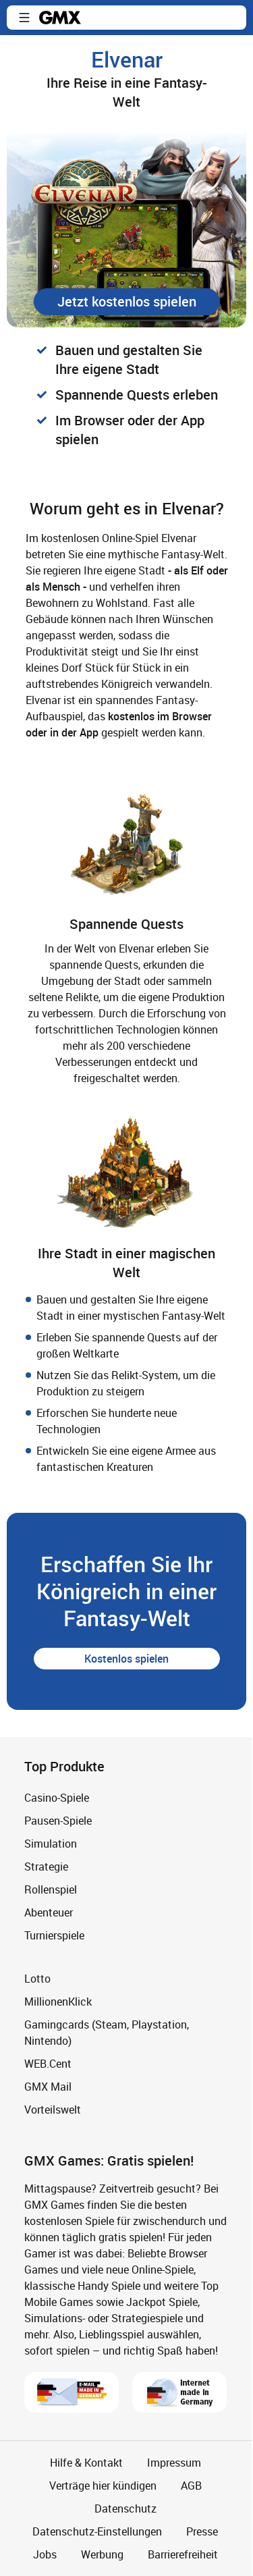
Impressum (174, 2462)
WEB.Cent (48, 2063)
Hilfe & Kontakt (86, 2462)
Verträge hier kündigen (103, 2485)
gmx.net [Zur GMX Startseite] (60, 17)
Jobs (45, 2554)
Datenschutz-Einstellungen (97, 2531)
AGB (191, 2485)
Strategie (46, 1866)
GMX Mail (48, 2086)
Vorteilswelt (52, 2109)
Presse (202, 2531)
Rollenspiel (50, 1889)
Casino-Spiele (56, 1797)
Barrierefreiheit (183, 2554)
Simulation (50, 1843)
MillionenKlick (58, 2001)
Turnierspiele (54, 1935)
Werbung (102, 2554)
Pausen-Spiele (58, 1820)
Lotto (37, 1978)
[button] (24, 17)
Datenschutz (125, 2508)
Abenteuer (48, 1912)
